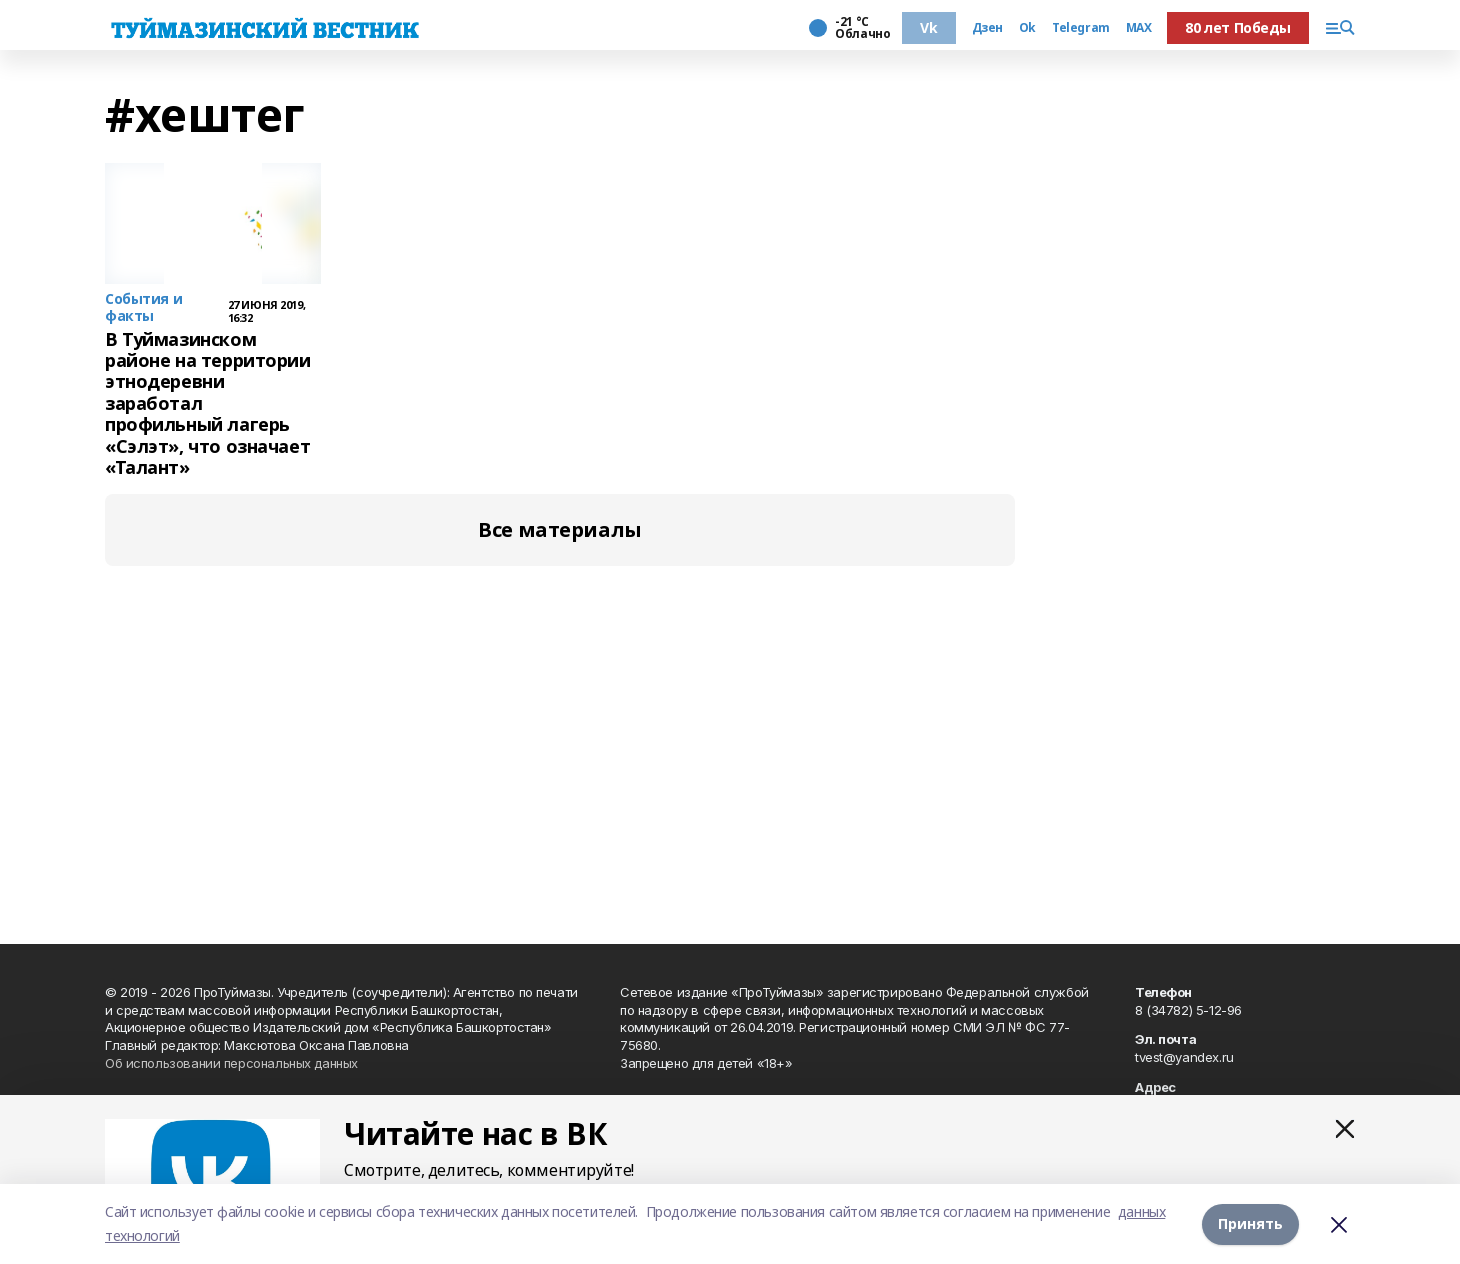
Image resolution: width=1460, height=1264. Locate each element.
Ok (1027, 28)
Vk (928, 27)
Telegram (1081, 28)
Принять (1250, 1223)
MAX (1139, 28)
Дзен (987, 28)
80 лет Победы (1238, 27)
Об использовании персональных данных (231, 1063)
